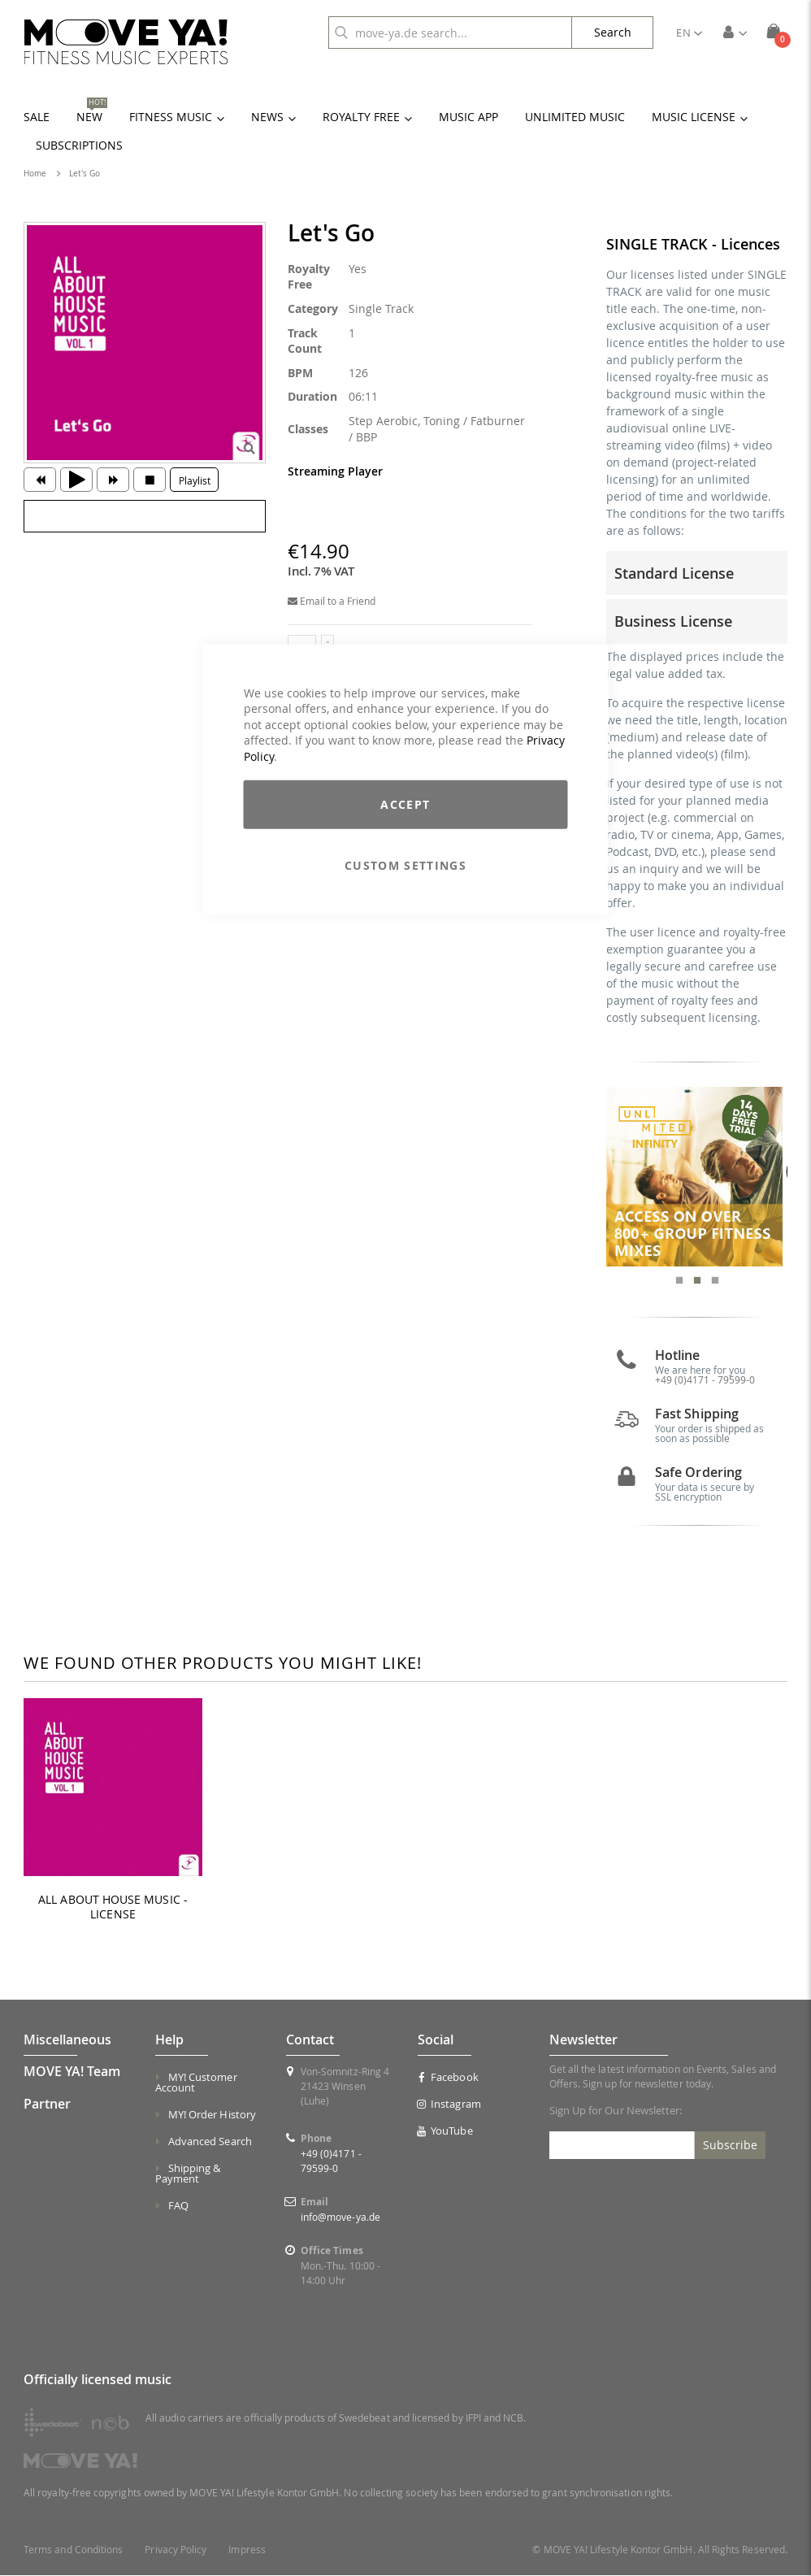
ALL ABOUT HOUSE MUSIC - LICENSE (113, 1909)
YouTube (445, 2132)
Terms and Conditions (73, 2550)
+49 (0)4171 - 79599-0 (705, 1381)
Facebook (448, 2078)
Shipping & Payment (188, 2174)
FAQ (178, 2207)
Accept (405, 804)
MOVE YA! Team (72, 2073)
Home (35, 173)
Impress (246, 2550)
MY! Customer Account (196, 2083)
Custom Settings (405, 865)
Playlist (194, 480)
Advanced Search (210, 2142)
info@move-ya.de (340, 2218)
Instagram (449, 2105)
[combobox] (450, 32)
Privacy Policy (175, 2550)
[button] (689, 32)
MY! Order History (212, 2116)
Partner (47, 2104)
